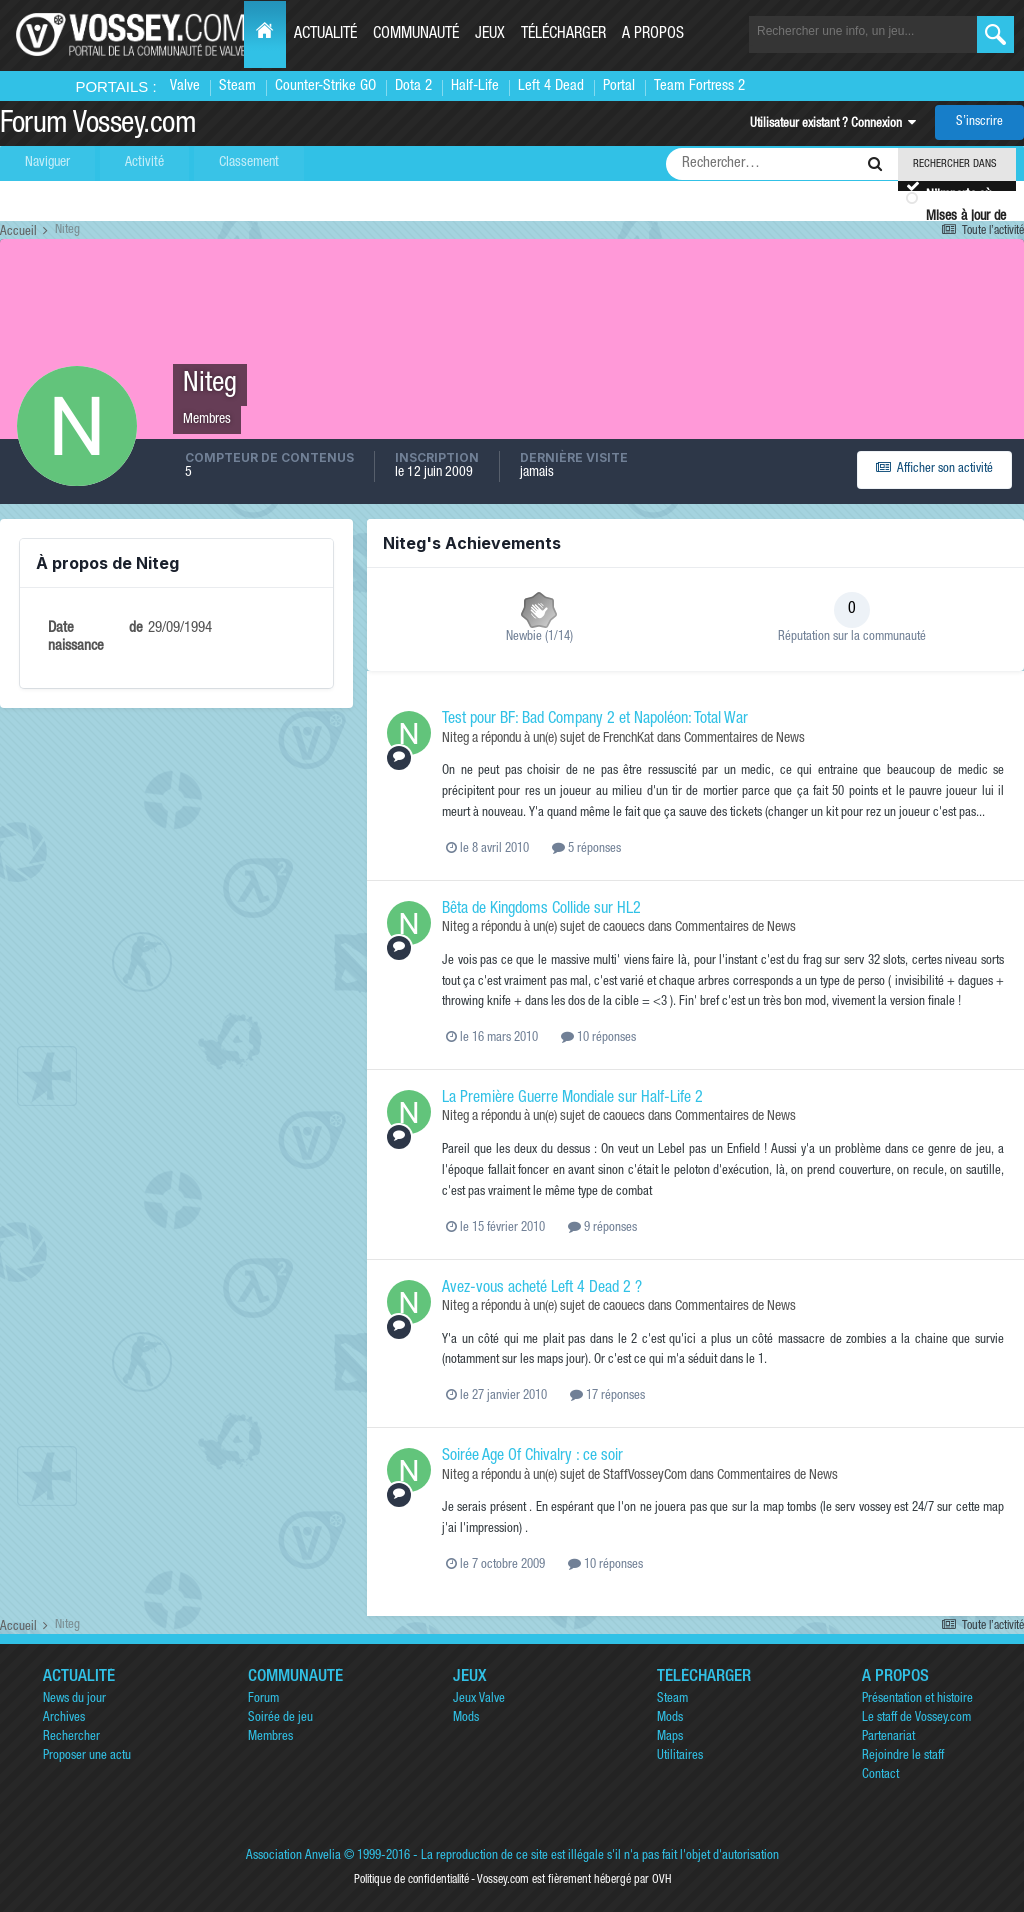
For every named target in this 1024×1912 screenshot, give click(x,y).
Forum (263, 1699)
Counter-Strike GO (325, 86)
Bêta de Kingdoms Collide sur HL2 (541, 910)
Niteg (455, 739)
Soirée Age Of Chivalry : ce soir (532, 1457)
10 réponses (598, 1038)
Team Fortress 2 (699, 86)
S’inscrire (979, 122)
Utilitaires (680, 1756)
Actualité (325, 35)
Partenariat (888, 1737)
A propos (653, 35)
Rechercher (71, 1737)
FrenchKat (628, 739)
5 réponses (586, 849)
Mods (466, 1718)
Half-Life (475, 86)
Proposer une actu (87, 1756)
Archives (64, 1718)
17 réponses (607, 1396)
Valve (185, 86)
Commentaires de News (744, 739)
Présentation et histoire (917, 1699)
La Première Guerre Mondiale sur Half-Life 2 (572, 1099)
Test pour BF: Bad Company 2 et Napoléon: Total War (595, 720)
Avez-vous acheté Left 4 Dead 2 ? (542, 1289)
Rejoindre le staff (903, 1756)
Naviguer (47, 163)
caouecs (624, 928)
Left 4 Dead (551, 86)
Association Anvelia (293, 1856)
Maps (670, 1737)
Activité (144, 163)
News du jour (74, 1699)
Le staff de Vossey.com (916, 1718)
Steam (237, 86)
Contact (880, 1775)
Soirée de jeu (280, 1718)
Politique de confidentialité (411, 1880)
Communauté (416, 35)
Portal (619, 86)
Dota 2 (413, 86)
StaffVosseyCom (645, 1476)
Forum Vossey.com (98, 126)
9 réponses (602, 1228)
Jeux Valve (479, 1699)
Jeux (490, 35)
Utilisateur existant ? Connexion (833, 124)
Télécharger (563, 35)
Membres (270, 1737)
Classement (249, 163)
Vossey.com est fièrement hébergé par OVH (574, 1880)
